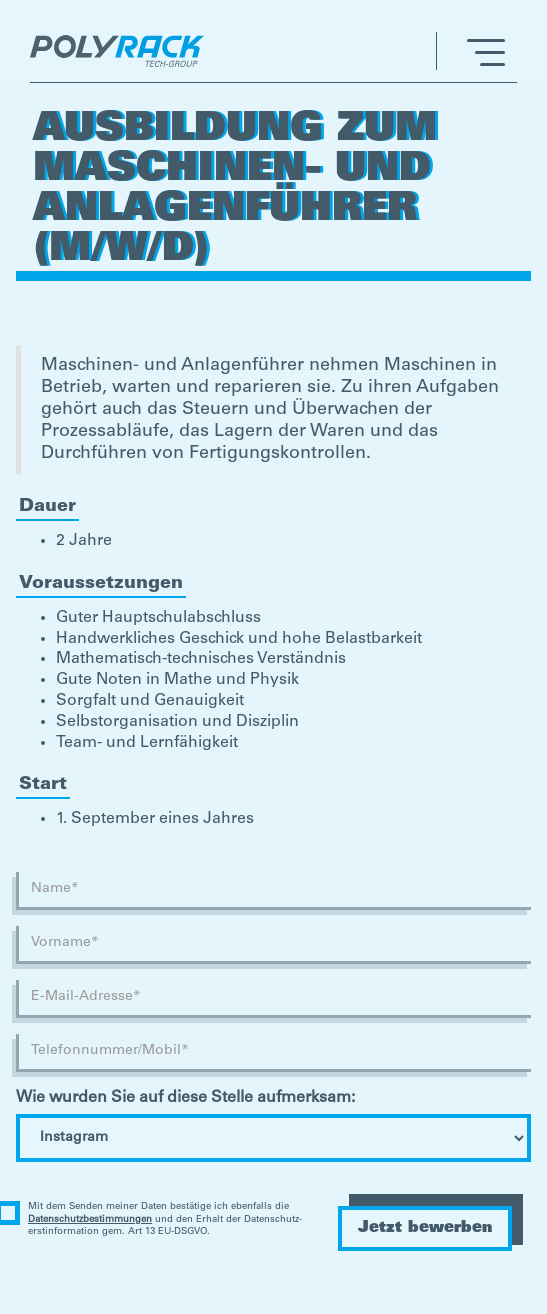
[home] (122, 51)
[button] (470, 51)
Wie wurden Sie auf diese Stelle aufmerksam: (185, 1098)
